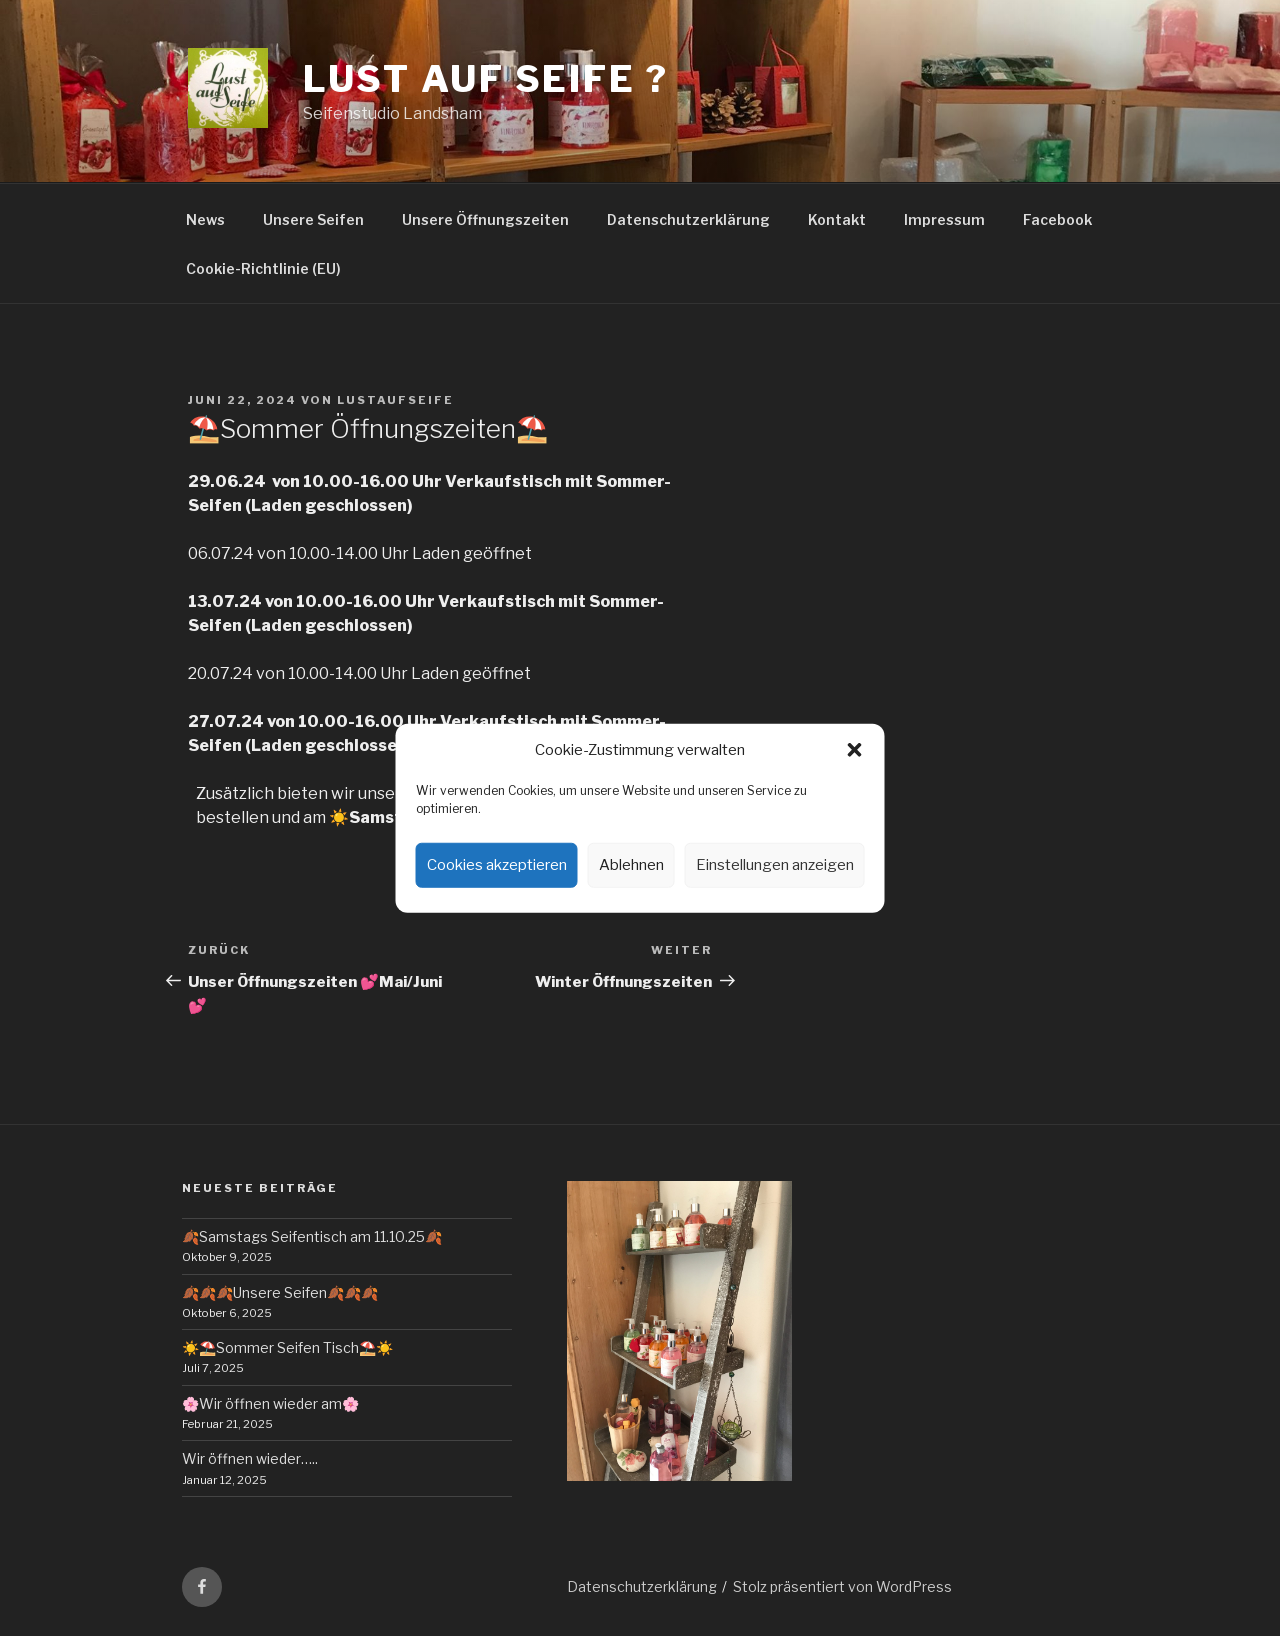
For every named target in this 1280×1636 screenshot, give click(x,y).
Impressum (944, 219)
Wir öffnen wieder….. (250, 1458)
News (205, 219)
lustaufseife (395, 400)
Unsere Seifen (313, 219)
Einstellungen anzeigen (775, 865)
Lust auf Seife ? (486, 79)
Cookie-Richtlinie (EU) (263, 268)
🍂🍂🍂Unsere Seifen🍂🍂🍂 (280, 1292)
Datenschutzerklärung (688, 219)
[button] (855, 750)
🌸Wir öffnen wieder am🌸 (270, 1403)
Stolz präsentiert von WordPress (842, 1586)
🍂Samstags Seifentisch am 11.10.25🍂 (312, 1236)
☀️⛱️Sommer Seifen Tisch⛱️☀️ (287, 1347)
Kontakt (837, 219)
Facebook (1057, 219)
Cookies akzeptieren (497, 865)
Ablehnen (631, 865)
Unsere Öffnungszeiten (485, 219)
